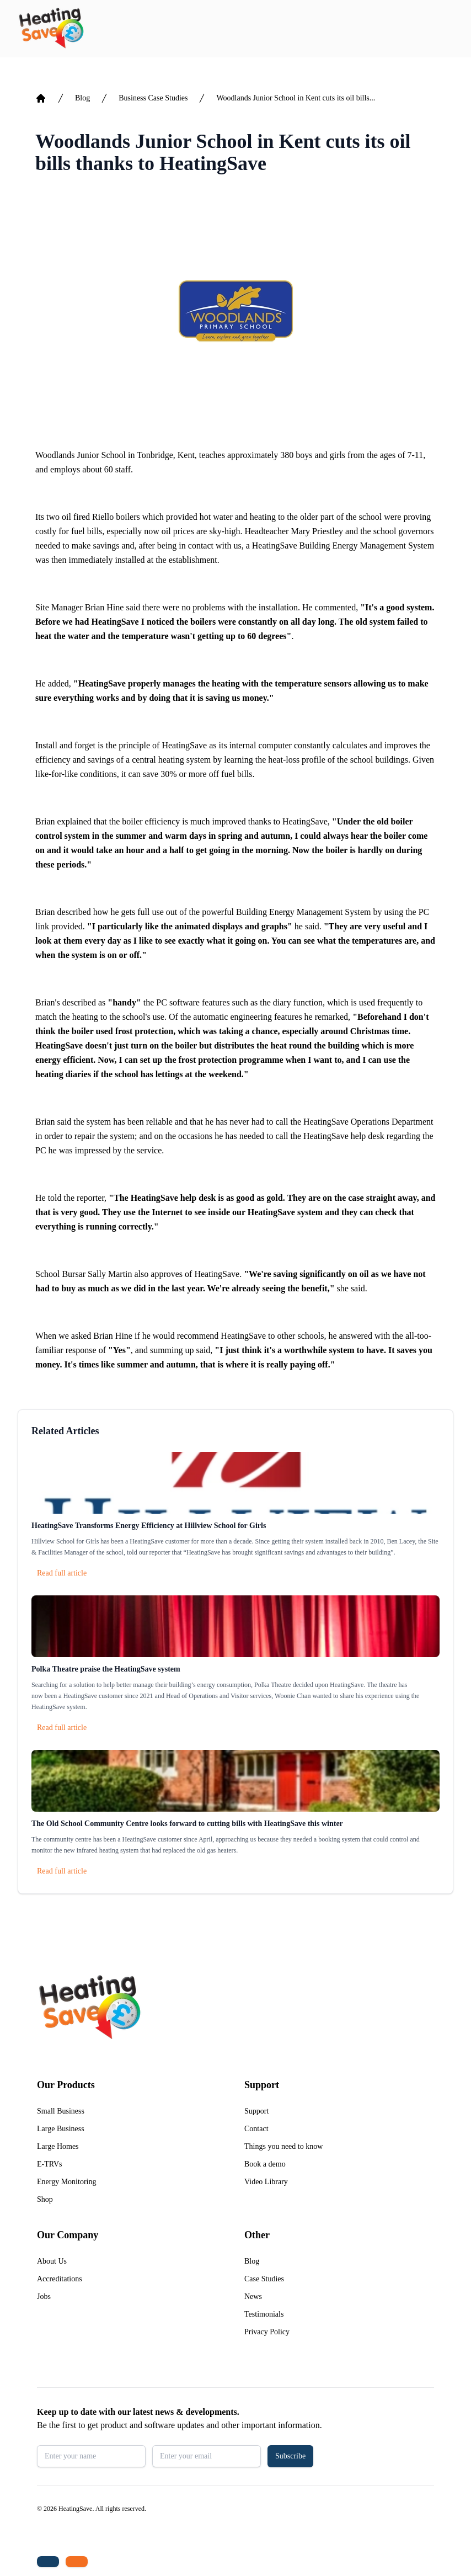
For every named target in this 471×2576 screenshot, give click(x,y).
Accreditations (59, 2279)
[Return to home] (51, 29)
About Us (52, 2261)
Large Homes (58, 2146)
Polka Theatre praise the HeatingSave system (105, 1669)
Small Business (60, 2111)
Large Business (60, 2129)
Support (256, 2111)
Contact (256, 2129)
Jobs (44, 2296)
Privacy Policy (267, 2332)
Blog (82, 98)
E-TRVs (49, 2164)
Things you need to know (283, 2146)
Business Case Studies (153, 98)
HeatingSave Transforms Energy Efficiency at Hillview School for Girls (148, 1525)
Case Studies (264, 2279)
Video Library (266, 2182)
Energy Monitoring (66, 2182)
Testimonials (263, 2314)
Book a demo (265, 2164)
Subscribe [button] (290, 2456)
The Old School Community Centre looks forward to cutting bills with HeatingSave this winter (187, 1823)
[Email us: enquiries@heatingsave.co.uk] (77, 2561)
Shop (45, 2199)
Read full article (62, 1573)
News (253, 2296)
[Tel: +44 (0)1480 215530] (48, 2561)
